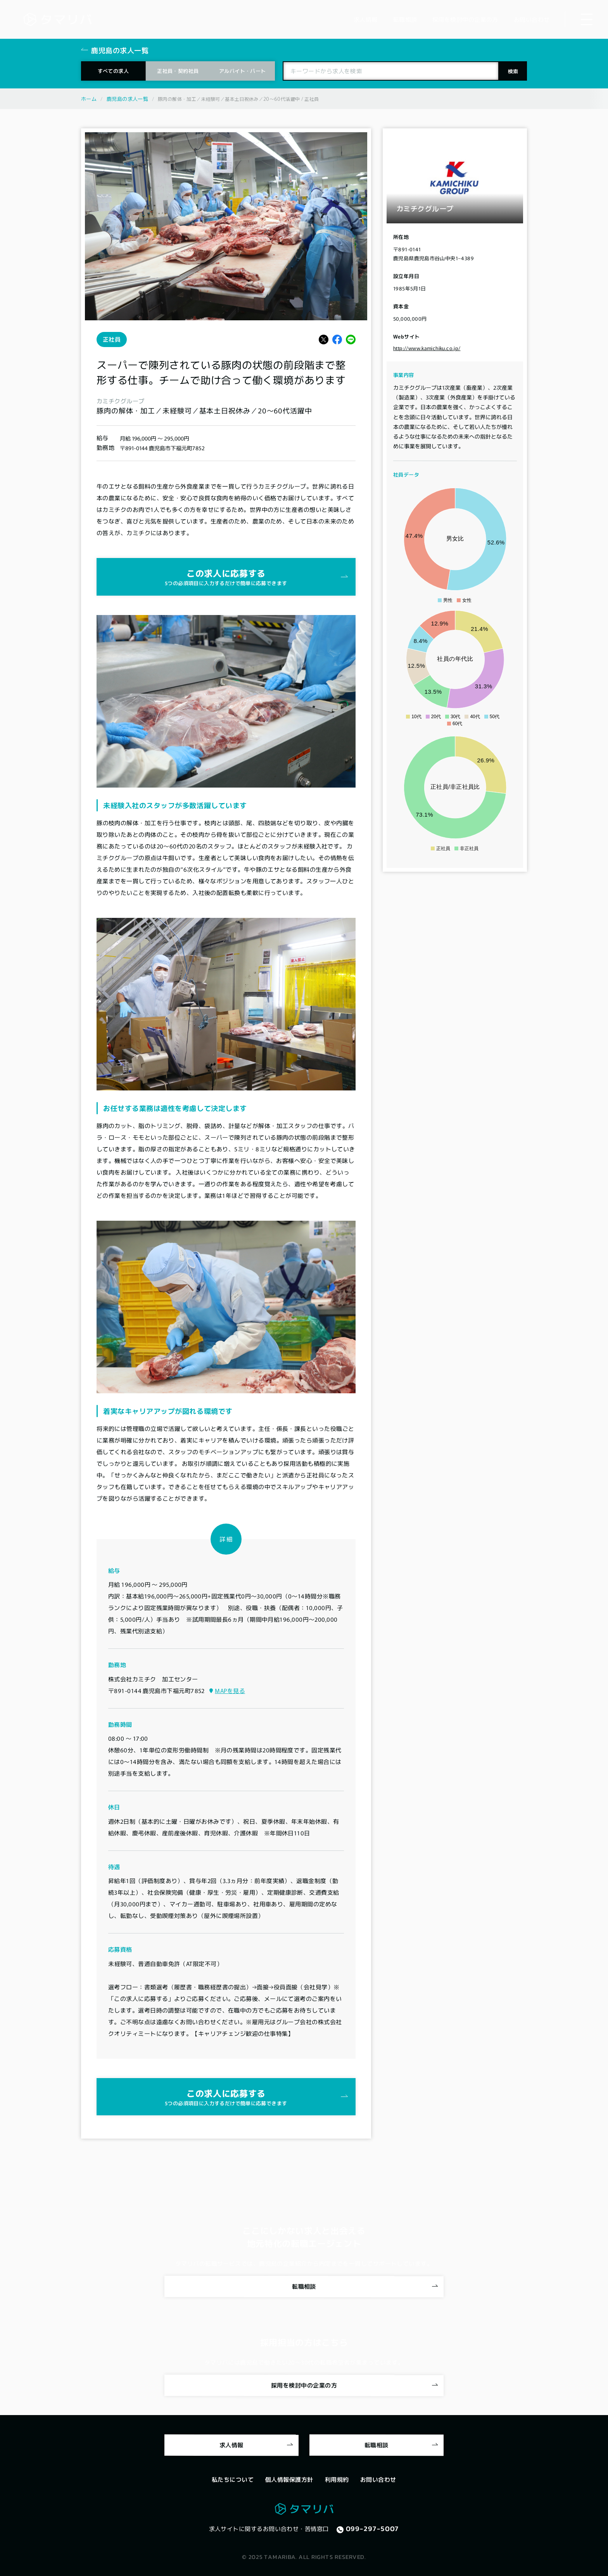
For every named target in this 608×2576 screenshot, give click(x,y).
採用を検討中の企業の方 (304, 2385)
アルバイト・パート (242, 70)
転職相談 (304, 2286)
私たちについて (233, 2479)
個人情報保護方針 (289, 2479)
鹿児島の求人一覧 (127, 98)
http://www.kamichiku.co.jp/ (426, 347)
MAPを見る (230, 1690)
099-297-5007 (372, 2529)
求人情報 (231, 2445)
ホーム (89, 98)
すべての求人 (113, 70)
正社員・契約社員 (178, 70)
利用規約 (337, 2479)
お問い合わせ (378, 2479)
